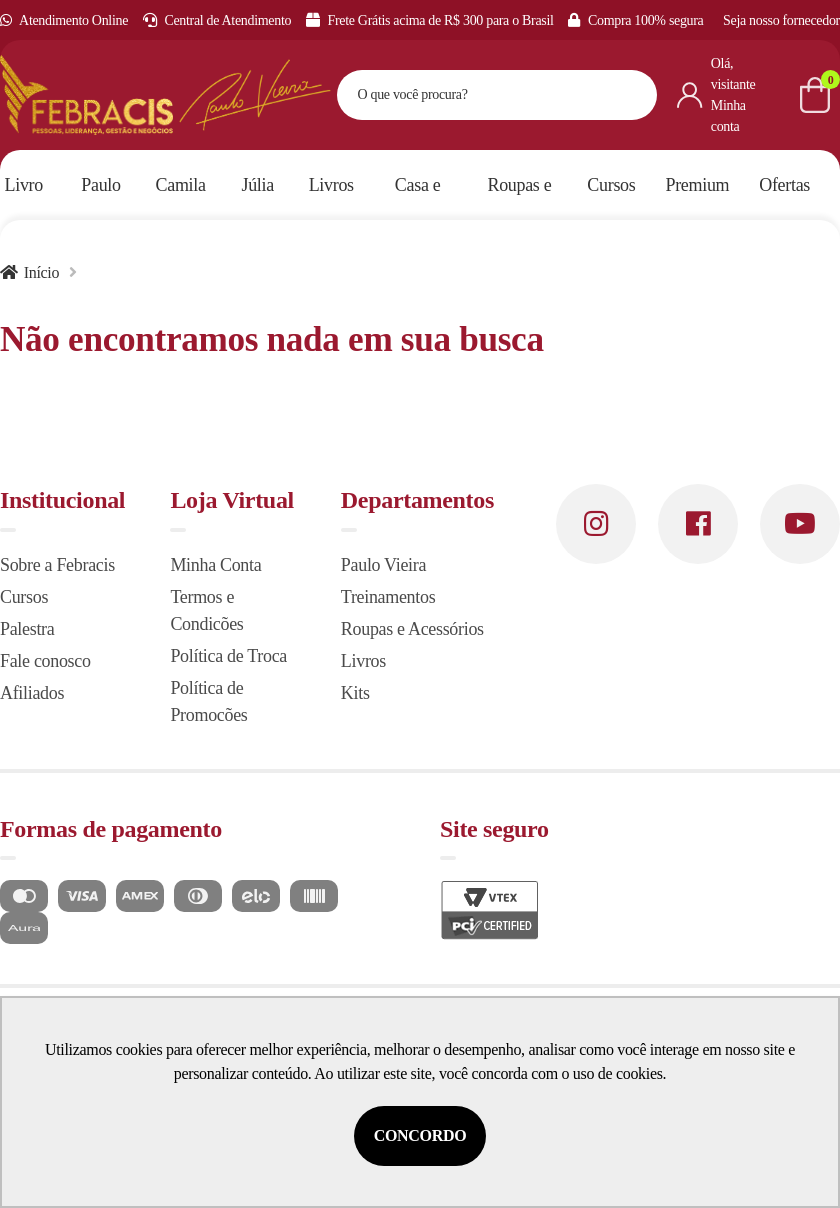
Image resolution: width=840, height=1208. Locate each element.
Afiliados (32, 693)
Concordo (420, 1135)
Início (41, 272)
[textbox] (472, 95)
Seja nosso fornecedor (781, 20)
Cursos (24, 597)
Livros (363, 661)
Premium (698, 185)
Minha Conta (215, 565)
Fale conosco (45, 661)
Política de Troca (228, 656)
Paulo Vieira (383, 565)
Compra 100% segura (635, 20)
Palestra (27, 629)
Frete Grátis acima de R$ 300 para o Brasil (430, 20)
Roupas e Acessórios (412, 629)
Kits (355, 693)
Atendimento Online (64, 20)
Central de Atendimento (217, 20)
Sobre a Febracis (57, 565)
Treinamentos (388, 597)
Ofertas (784, 185)
